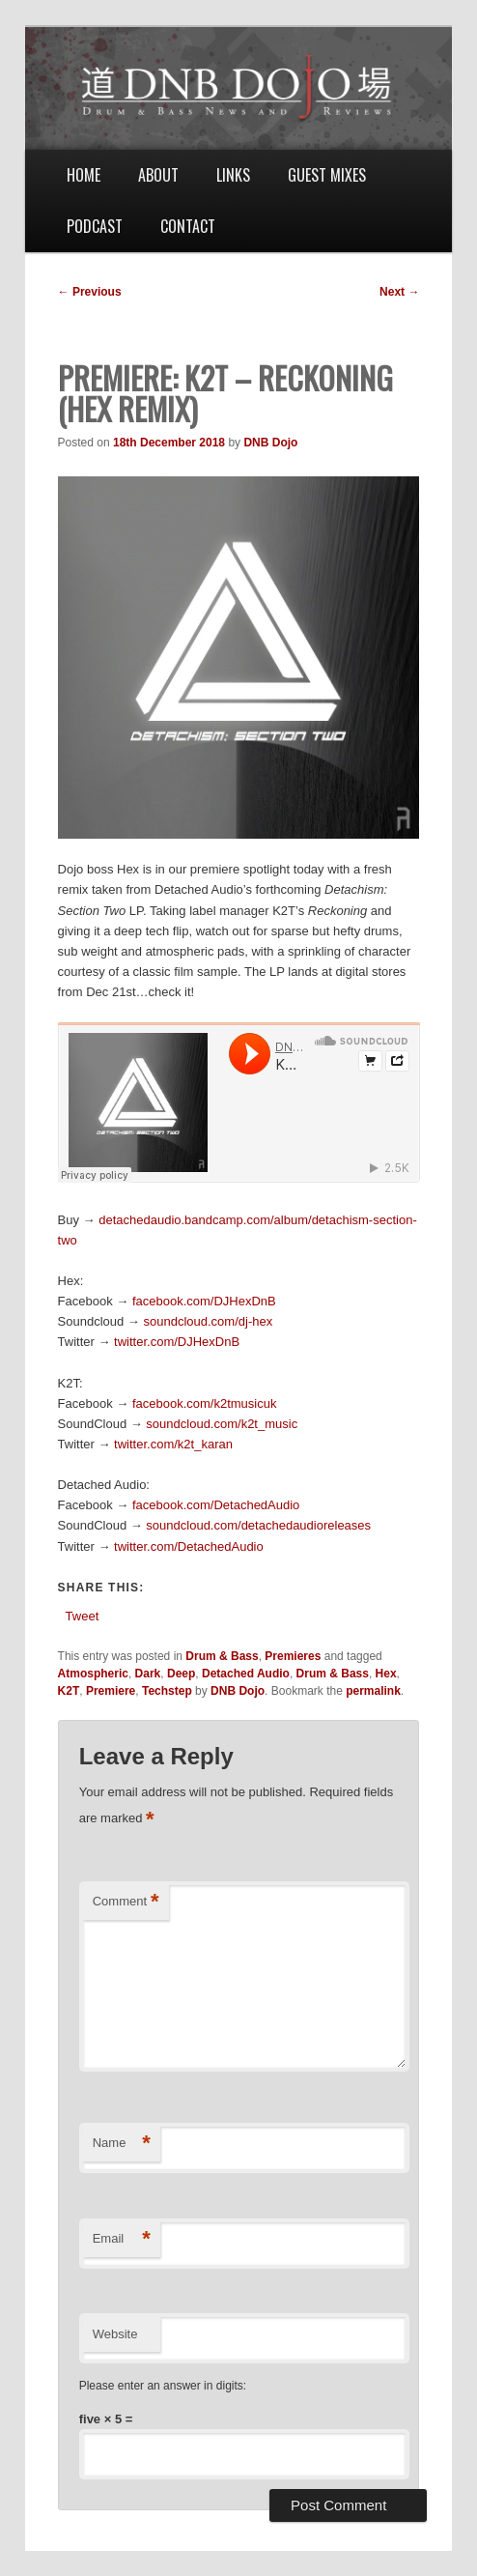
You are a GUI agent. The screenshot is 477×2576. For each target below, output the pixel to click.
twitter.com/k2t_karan (173, 1444)
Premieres (293, 1656)
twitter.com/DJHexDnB (176, 1341)
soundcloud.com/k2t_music (221, 1424)
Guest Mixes (327, 174)
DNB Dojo (270, 442)
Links (233, 174)
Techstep (167, 1691)
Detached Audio (246, 1673)
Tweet (82, 1616)
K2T (69, 1691)
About (158, 174)
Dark (148, 1673)
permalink (373, 1691)
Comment (126, 1902)
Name (122, 2144)
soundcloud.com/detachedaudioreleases (258, 1525)
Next (399, 292)
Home (83, 174)
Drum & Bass (221, 1656)
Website (115, 2334)
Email (122, 2239)
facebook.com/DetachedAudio (215, 1505)
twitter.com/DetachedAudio (189, 1546)
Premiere (110, 1691)
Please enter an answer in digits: (162, 2385)
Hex (386, 1673)
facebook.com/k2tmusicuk (204, 1403)
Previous (90, 292)
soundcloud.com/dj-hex (207, 1321)
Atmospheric (93, 1673)
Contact (187, 226)
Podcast (95, 226)
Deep (181, 1673)
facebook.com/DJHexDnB (204, 1301)
